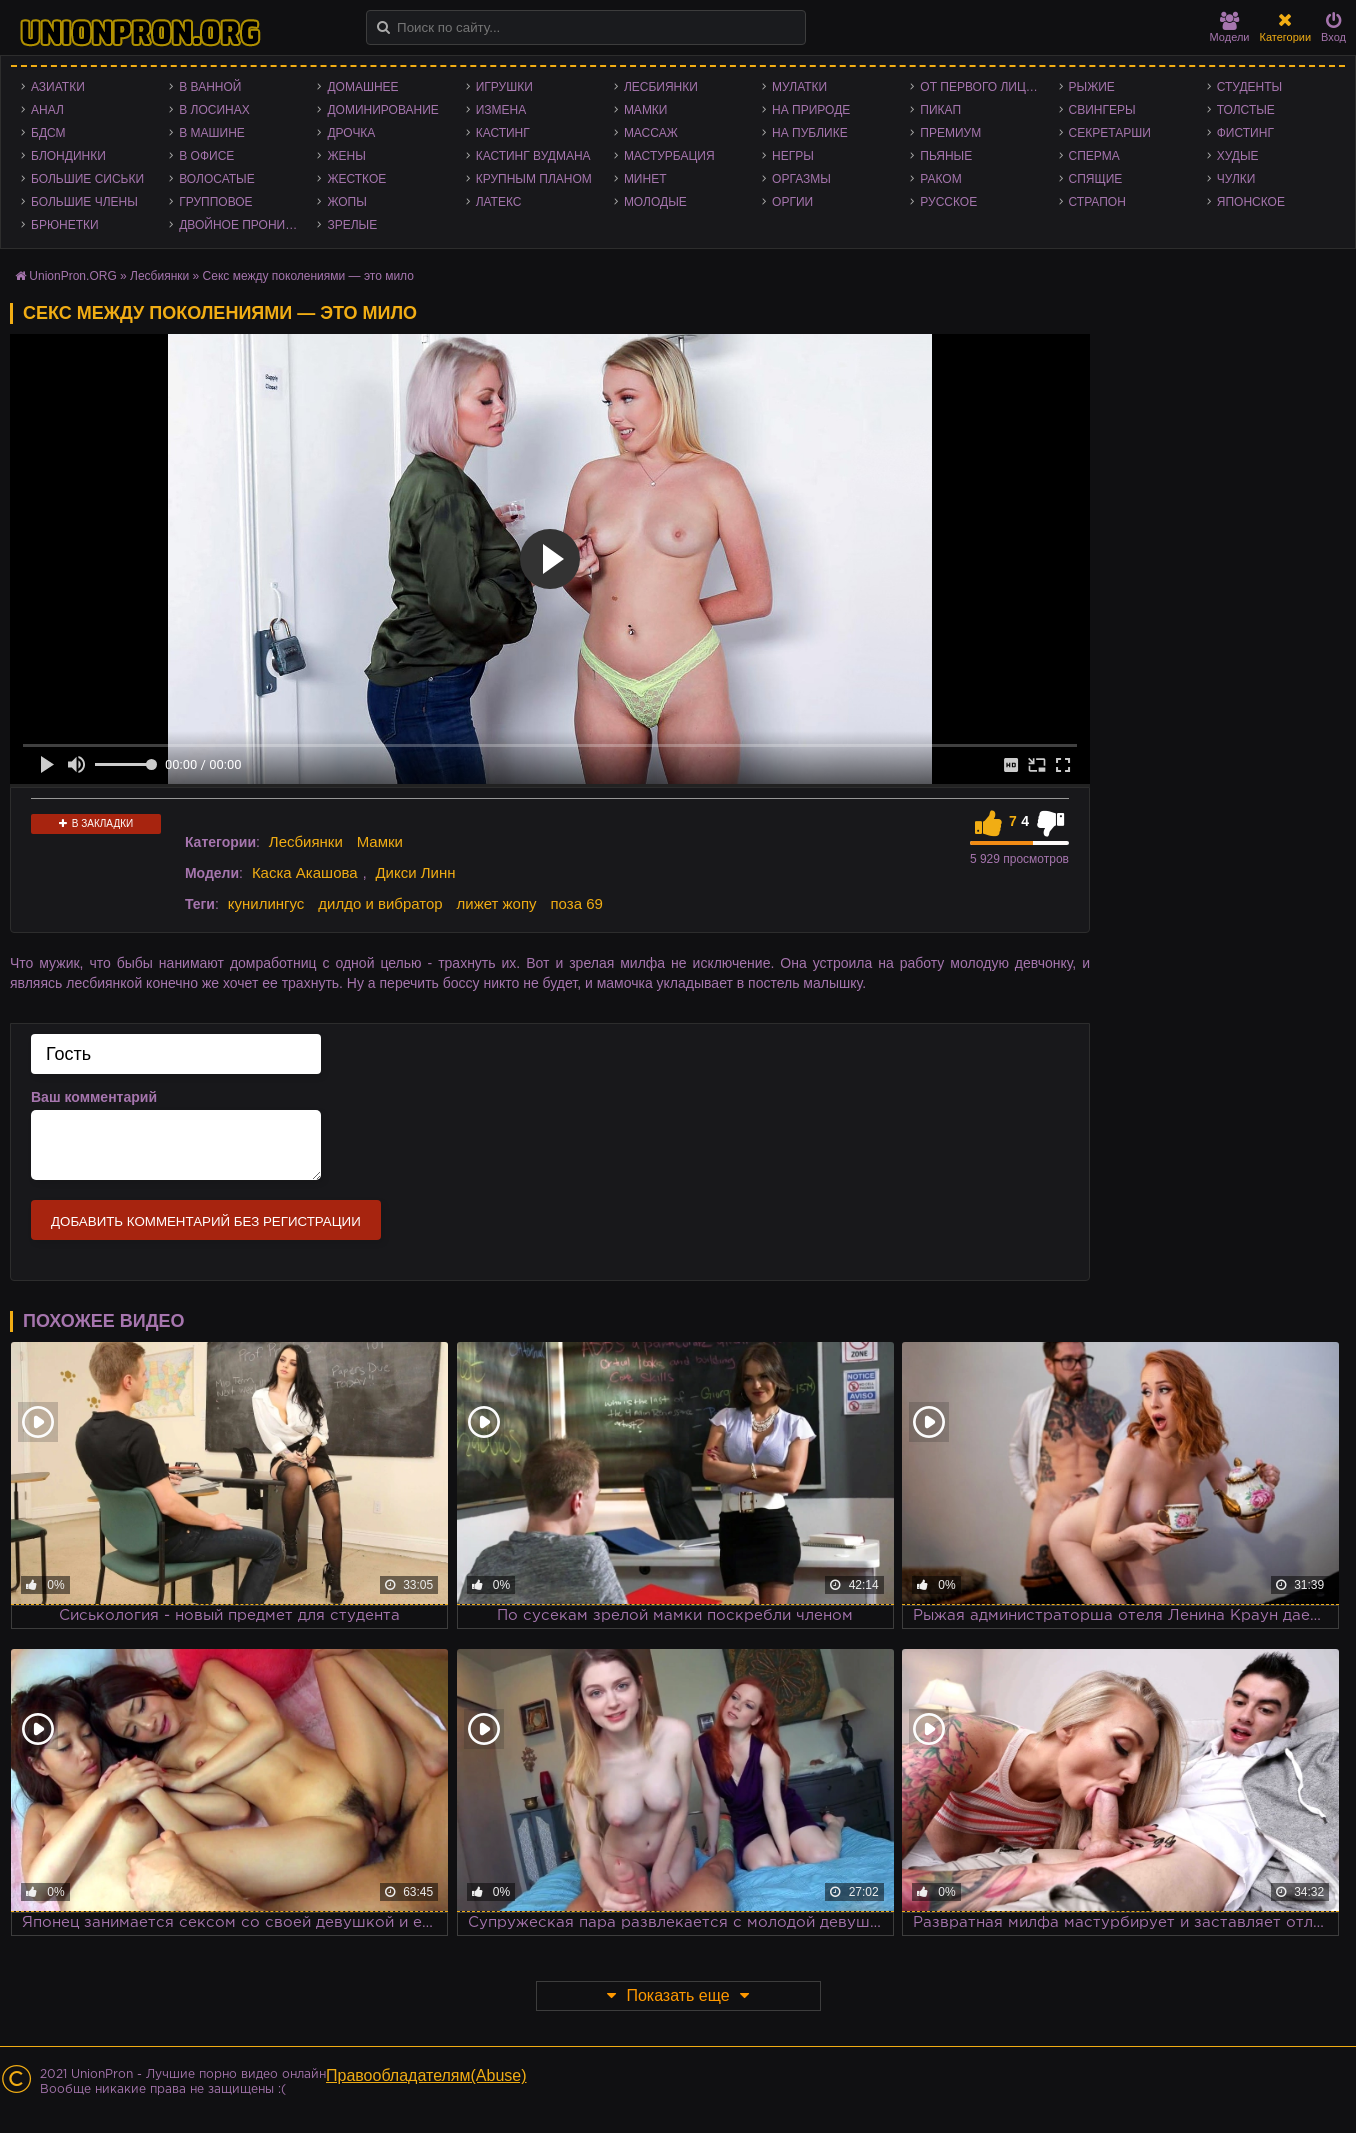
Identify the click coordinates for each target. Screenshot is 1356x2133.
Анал (47, 110)
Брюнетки (65, 225)
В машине (212, 133)
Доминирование (382, 110)
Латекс (499, 202)
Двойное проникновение (243, 225)
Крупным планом (534, 179)
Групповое (215, 202)
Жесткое (356, 179)
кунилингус (266, 903)
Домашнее (362, 87)
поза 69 (576, 903)
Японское (1251, 202)
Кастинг (503, 133)
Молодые (655, 202)
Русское (948, 202)
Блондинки (68, 156)
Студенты (1249, 87)
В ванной (210, 87)
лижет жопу (497, 903)
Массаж (651, 133)
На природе (811, 110)
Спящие (1096, 179)
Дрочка (351, 133)
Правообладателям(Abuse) (426, 2075)
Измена (501, 110)
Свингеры (1102, 110)
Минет (645, 179)
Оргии (792, 202)
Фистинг (1245, 133)
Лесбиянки (661, 87)
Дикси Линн (415, 872)
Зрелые (352, 225)
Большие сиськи (87, 179)
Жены (346, 156)
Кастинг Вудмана (533, 156)
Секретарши (1110, 133)
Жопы (346, 202)
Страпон (1097, 202)
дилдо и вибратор (380, 903)
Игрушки (504, 87)
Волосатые (216, 179)
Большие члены (84, 202)
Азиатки (58, 87)
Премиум (950, 133)
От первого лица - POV (984, 87)
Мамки (646, 110)
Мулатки (799, 87)
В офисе (206, 156)
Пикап (940, 110)
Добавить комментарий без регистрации (206, 1221)
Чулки (1236, 179)
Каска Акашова (305, 872)
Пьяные (946, 156)
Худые (1238, 156)
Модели (1230, 27)
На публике (810, 133)
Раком (940, 179)
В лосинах (214, 110)
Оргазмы (801, 179)
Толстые (1246, 110)
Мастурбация (669, 156)
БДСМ (48, 133)
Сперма (1094, 156)
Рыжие (1092, 87)
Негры (793, 156)
